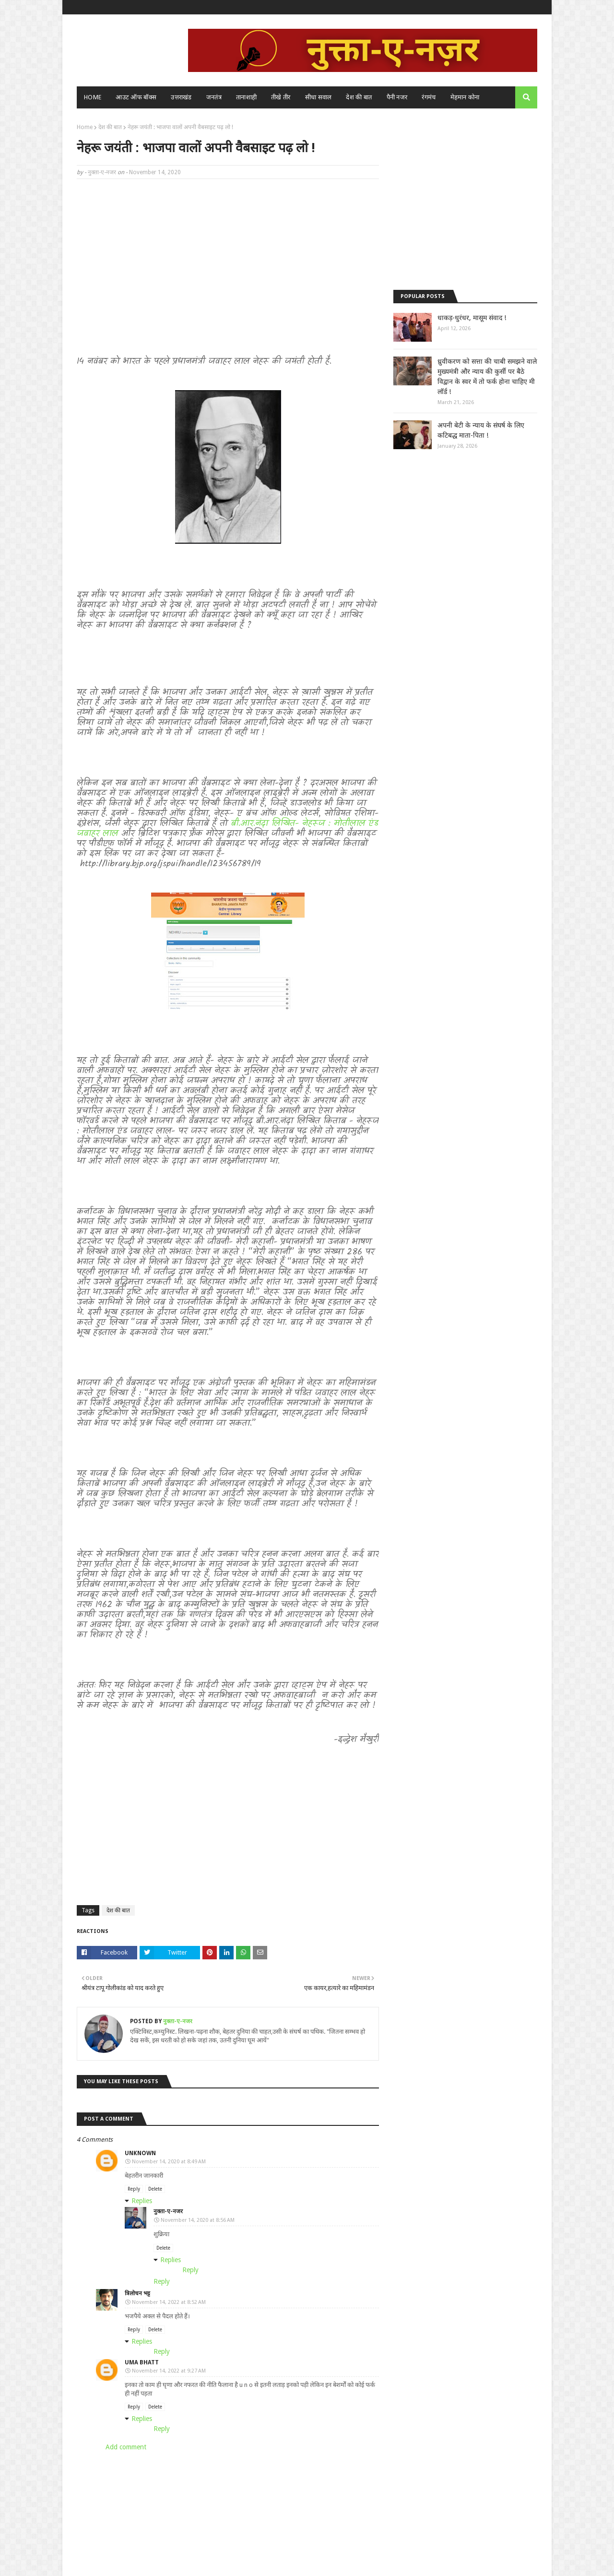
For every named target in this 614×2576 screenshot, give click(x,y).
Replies (141, 2201)
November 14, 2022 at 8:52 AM (169, 2302)
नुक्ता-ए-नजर (102, 172)
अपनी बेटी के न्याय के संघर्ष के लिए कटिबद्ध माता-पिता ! (480, 430)
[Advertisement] (228, 256)
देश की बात (110, 127)
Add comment (126, 2447)
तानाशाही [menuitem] (246, 97)
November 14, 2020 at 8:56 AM (198, 2220)
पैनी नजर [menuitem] (397, 97)
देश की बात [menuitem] (359, 97)
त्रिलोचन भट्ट (137, 2293)
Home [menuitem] (92, 97)
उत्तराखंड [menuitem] (181, 97)
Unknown (140, 2153)
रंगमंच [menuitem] (429, 97)
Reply (134, 2189)
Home (85, 127)
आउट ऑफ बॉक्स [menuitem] (136, 97)
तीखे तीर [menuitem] (281, 97)
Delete (155, 2189)
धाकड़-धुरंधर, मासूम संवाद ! (471, 318)
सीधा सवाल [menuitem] (318, 97)
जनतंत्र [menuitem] (214, 97)
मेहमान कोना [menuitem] (465, 97)
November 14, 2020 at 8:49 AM (169, 2162)
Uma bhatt (142, 2362)
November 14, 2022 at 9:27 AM (169, 2371)
